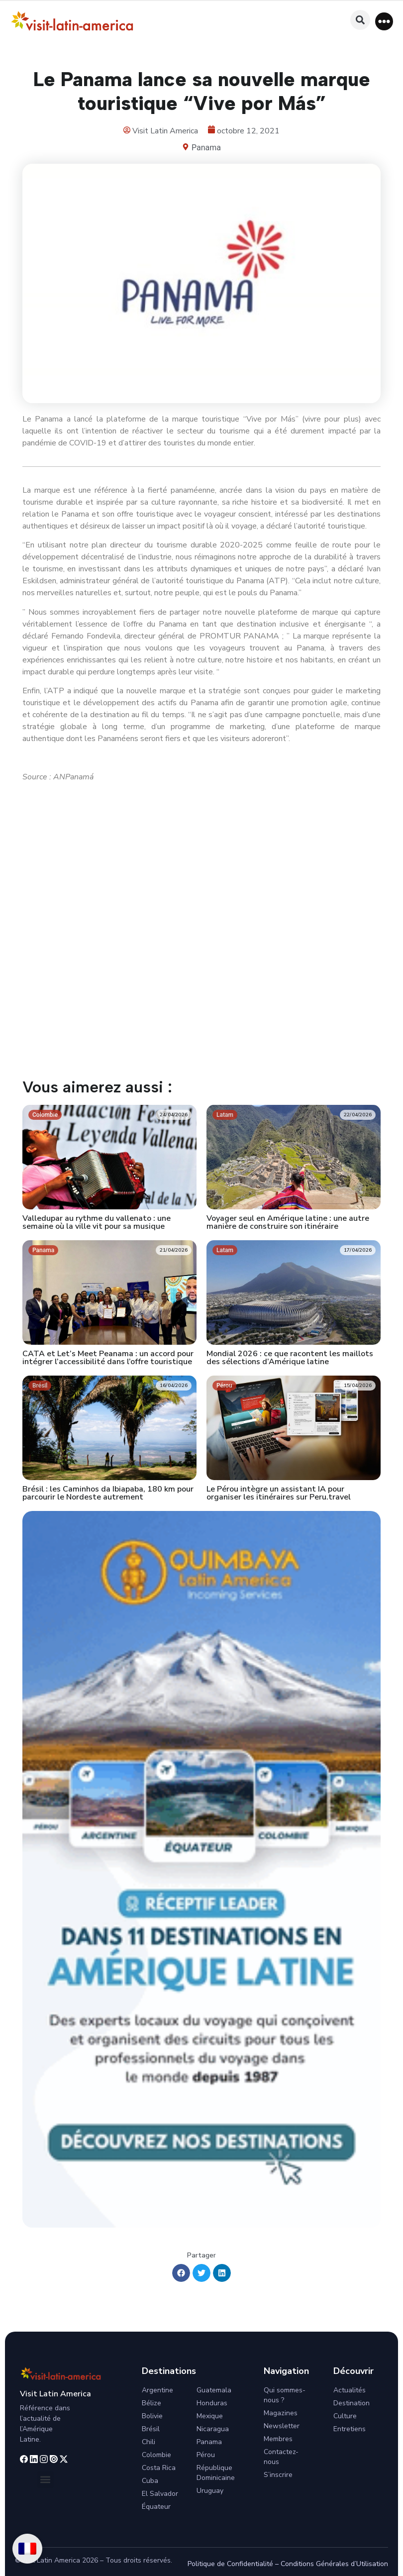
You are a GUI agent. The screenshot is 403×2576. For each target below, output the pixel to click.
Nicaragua (213, 2429)
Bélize (151, 2403)
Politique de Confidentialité (230, 2564)
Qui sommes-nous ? (284, 2395)
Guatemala (214, 2390)
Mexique (210, 2416)
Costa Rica (159, 2467)
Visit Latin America (55, 2393)
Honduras (212, 2403)
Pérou (206, 2455)
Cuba (150, 2480)
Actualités (349, 2390)
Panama (206, 147)
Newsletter (282, 2426)
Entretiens (349, 2429)
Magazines (281, 2413)
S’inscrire (278, 2474)
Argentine (157, 2390)
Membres (278, 2439)
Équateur (156, 2506)
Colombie (156, 2455)
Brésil (151, 2429)
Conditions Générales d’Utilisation (334, 2564)
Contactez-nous (281, 2457)
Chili (148, 2442)
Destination (351, 2403)
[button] (384, 21)
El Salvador (160, 2493)
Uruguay (210, 2490)
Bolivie (152, 2416)
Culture (345, 2416)
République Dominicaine (216, 2472)
